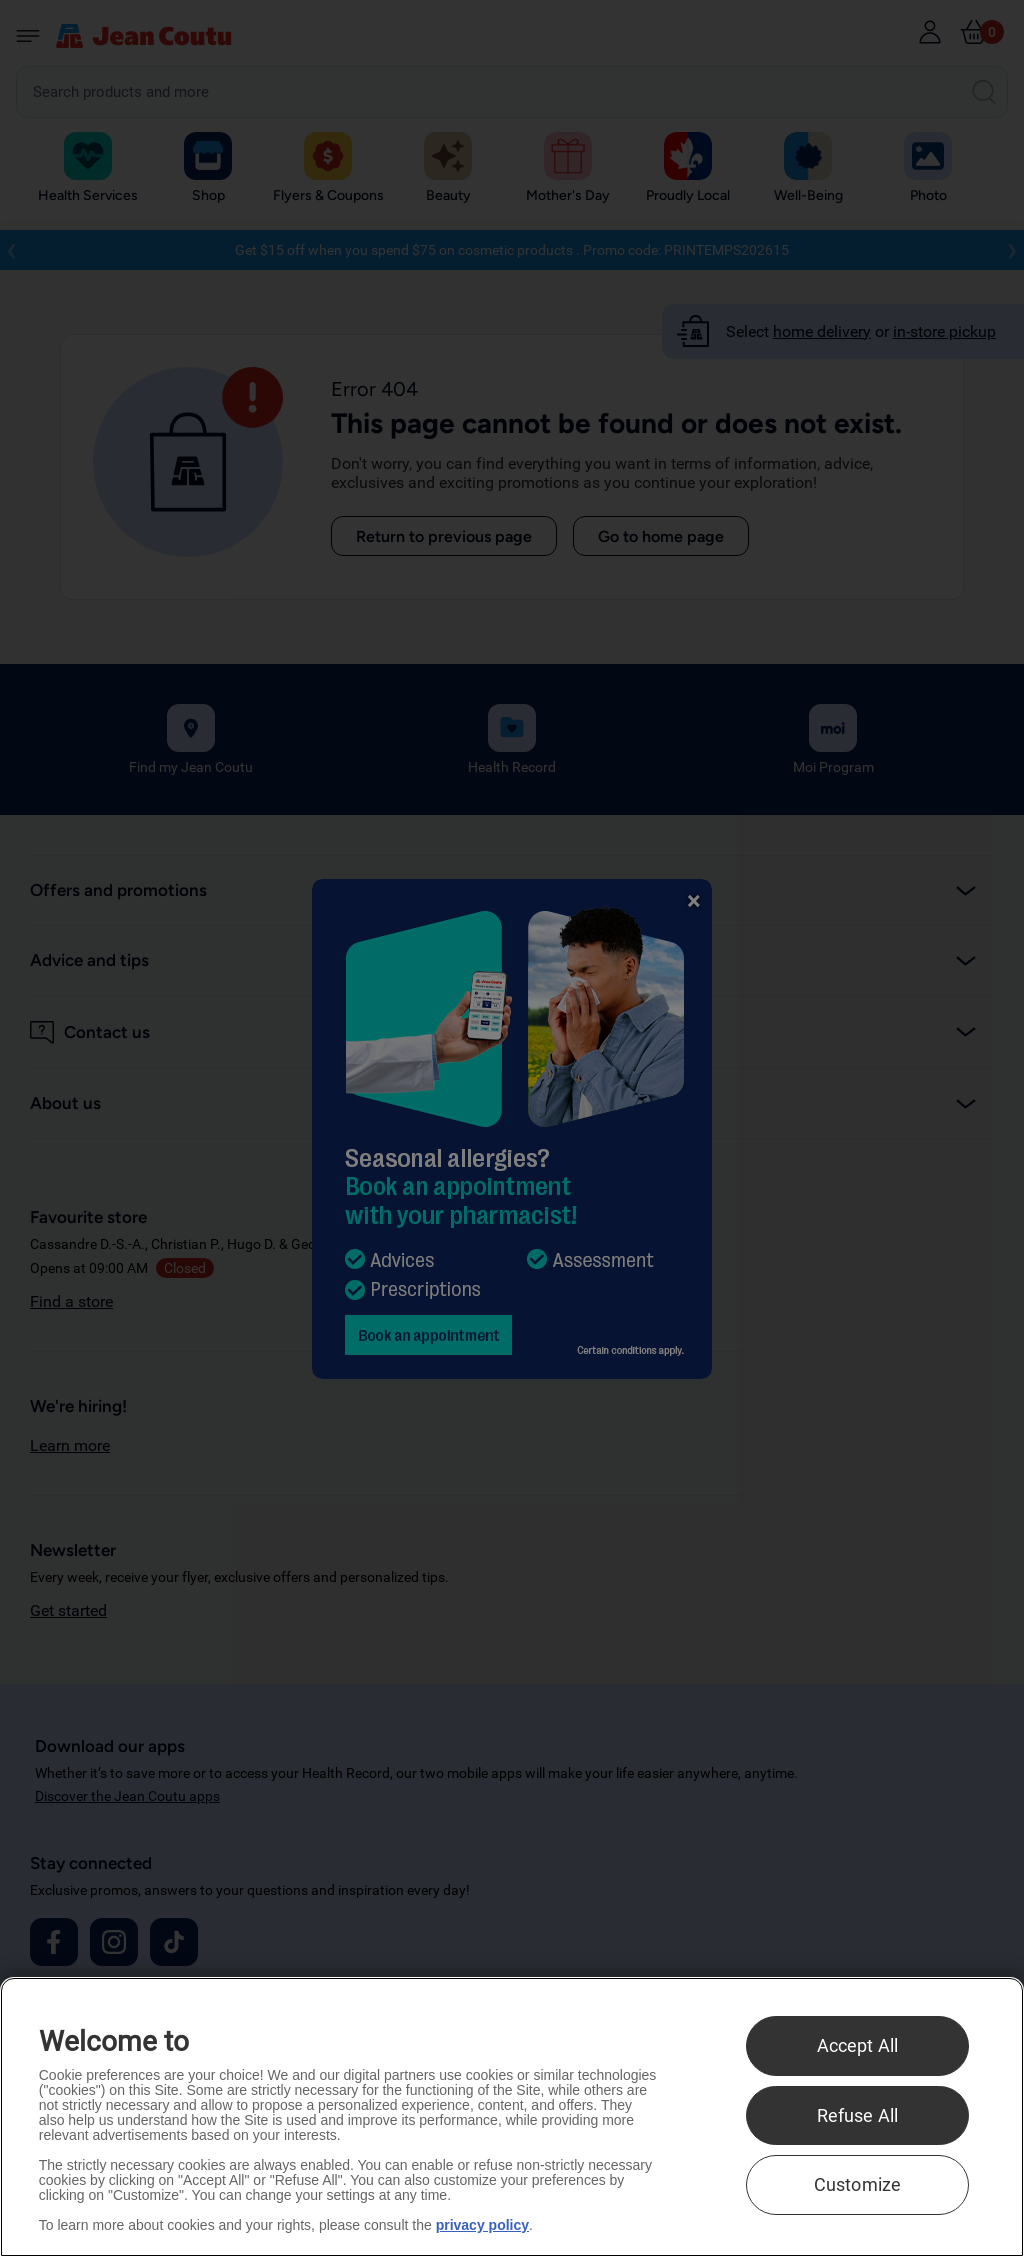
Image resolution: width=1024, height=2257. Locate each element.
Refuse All (858, 2115)
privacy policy (482, 2225)
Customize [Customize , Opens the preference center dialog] (858, 2184)
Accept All (858, 2045)
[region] (512, 2117)
